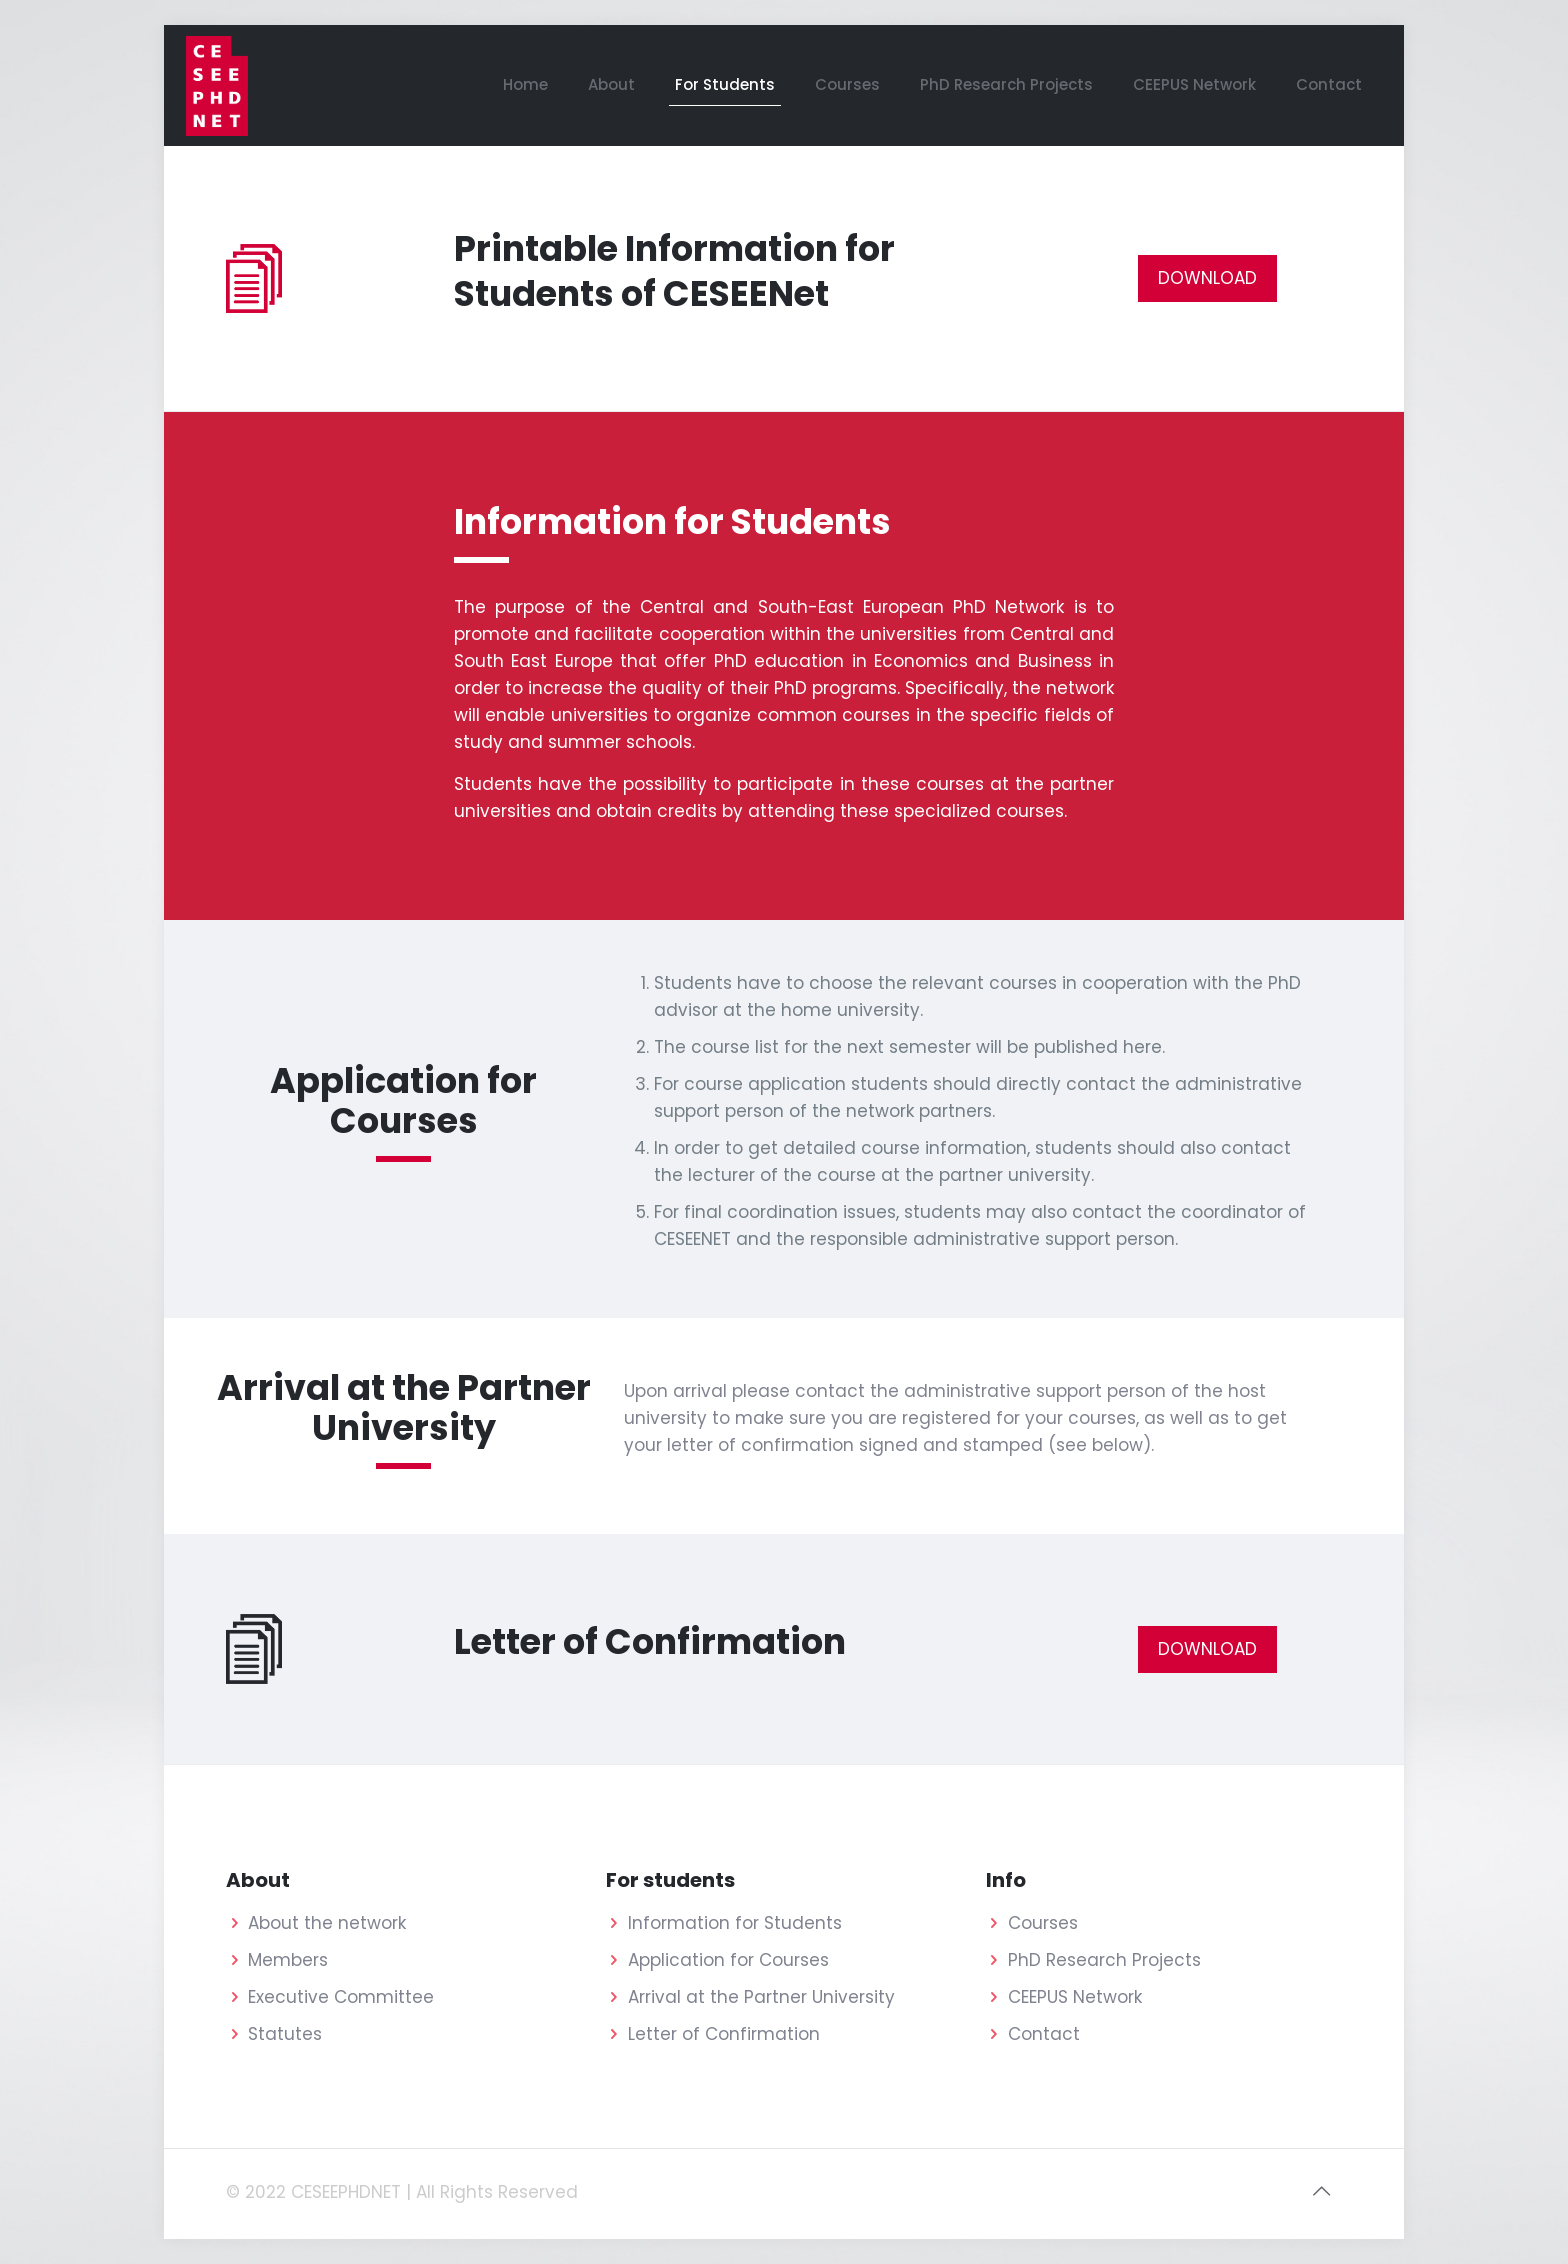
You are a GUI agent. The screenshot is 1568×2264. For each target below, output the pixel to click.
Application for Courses (728, 1960)
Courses (1043, 1923)
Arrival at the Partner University (761, 1997)
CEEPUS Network (1075, 1997)
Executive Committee (341, 1997)
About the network (327, 1923)
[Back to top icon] (1321, 2191)
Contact (1044, 2034)
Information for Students (735, 1923)
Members (288, 1960)
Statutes (285, 2034)
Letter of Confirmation (724, 2034)
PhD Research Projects (1104, 1960)
